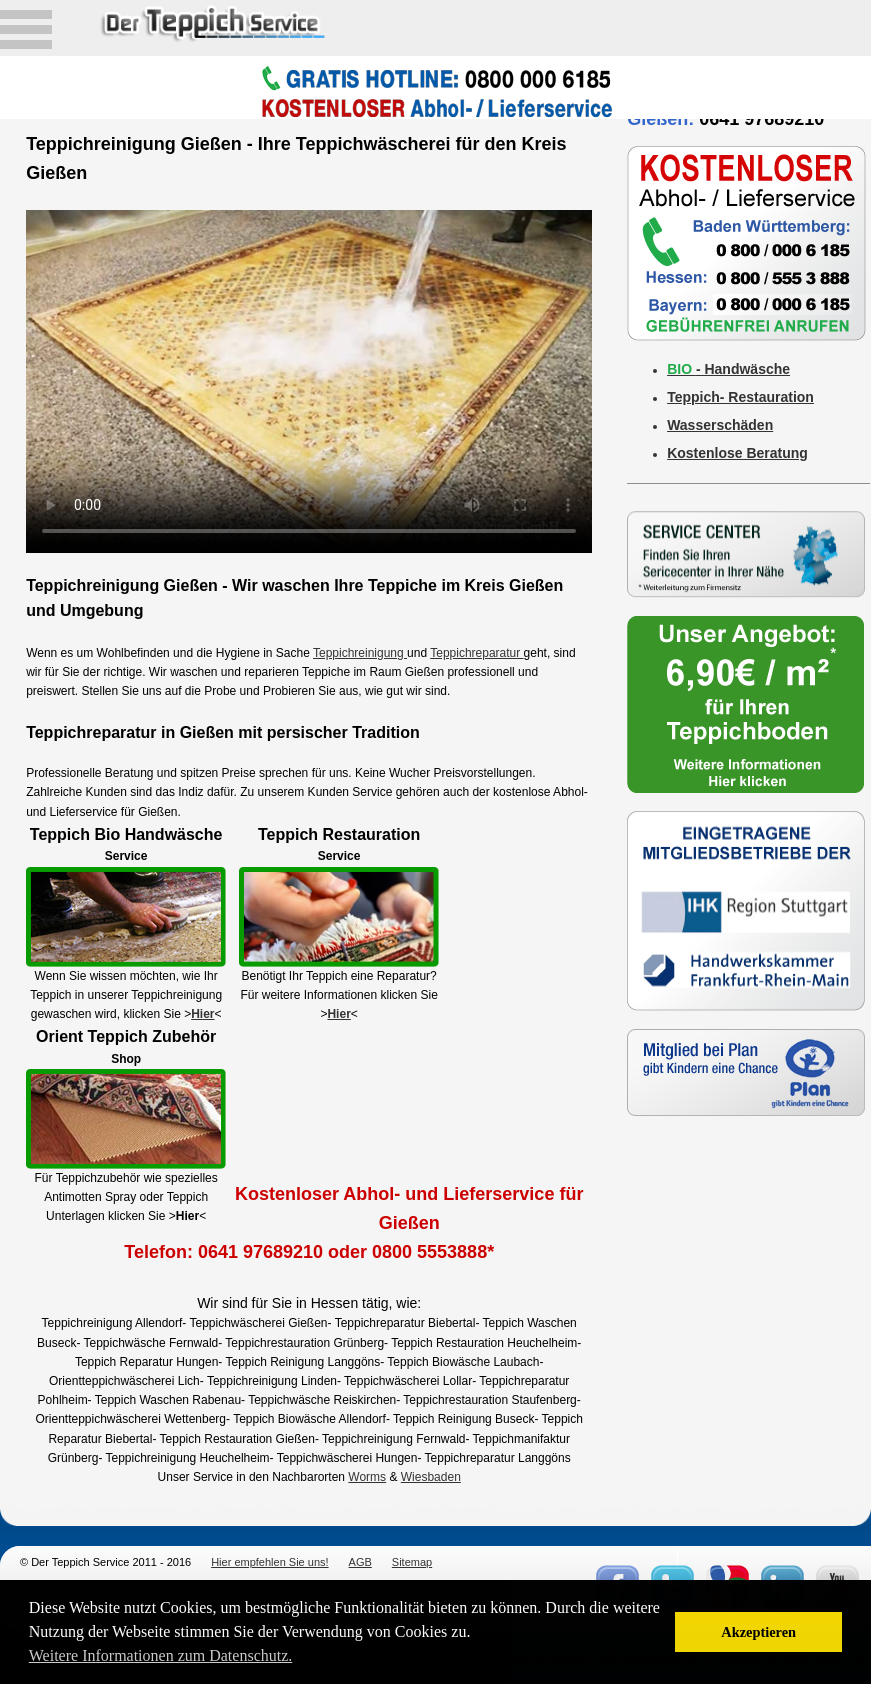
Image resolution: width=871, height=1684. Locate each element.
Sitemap (412, 1562)
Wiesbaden (431, 1477)
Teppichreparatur (476, 653)
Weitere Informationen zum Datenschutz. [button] (161, 1655)
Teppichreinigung (360, 653)
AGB (360, 1562)
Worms (367, 1477)
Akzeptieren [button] (758, 1632)
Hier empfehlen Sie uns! (269, 1562)
